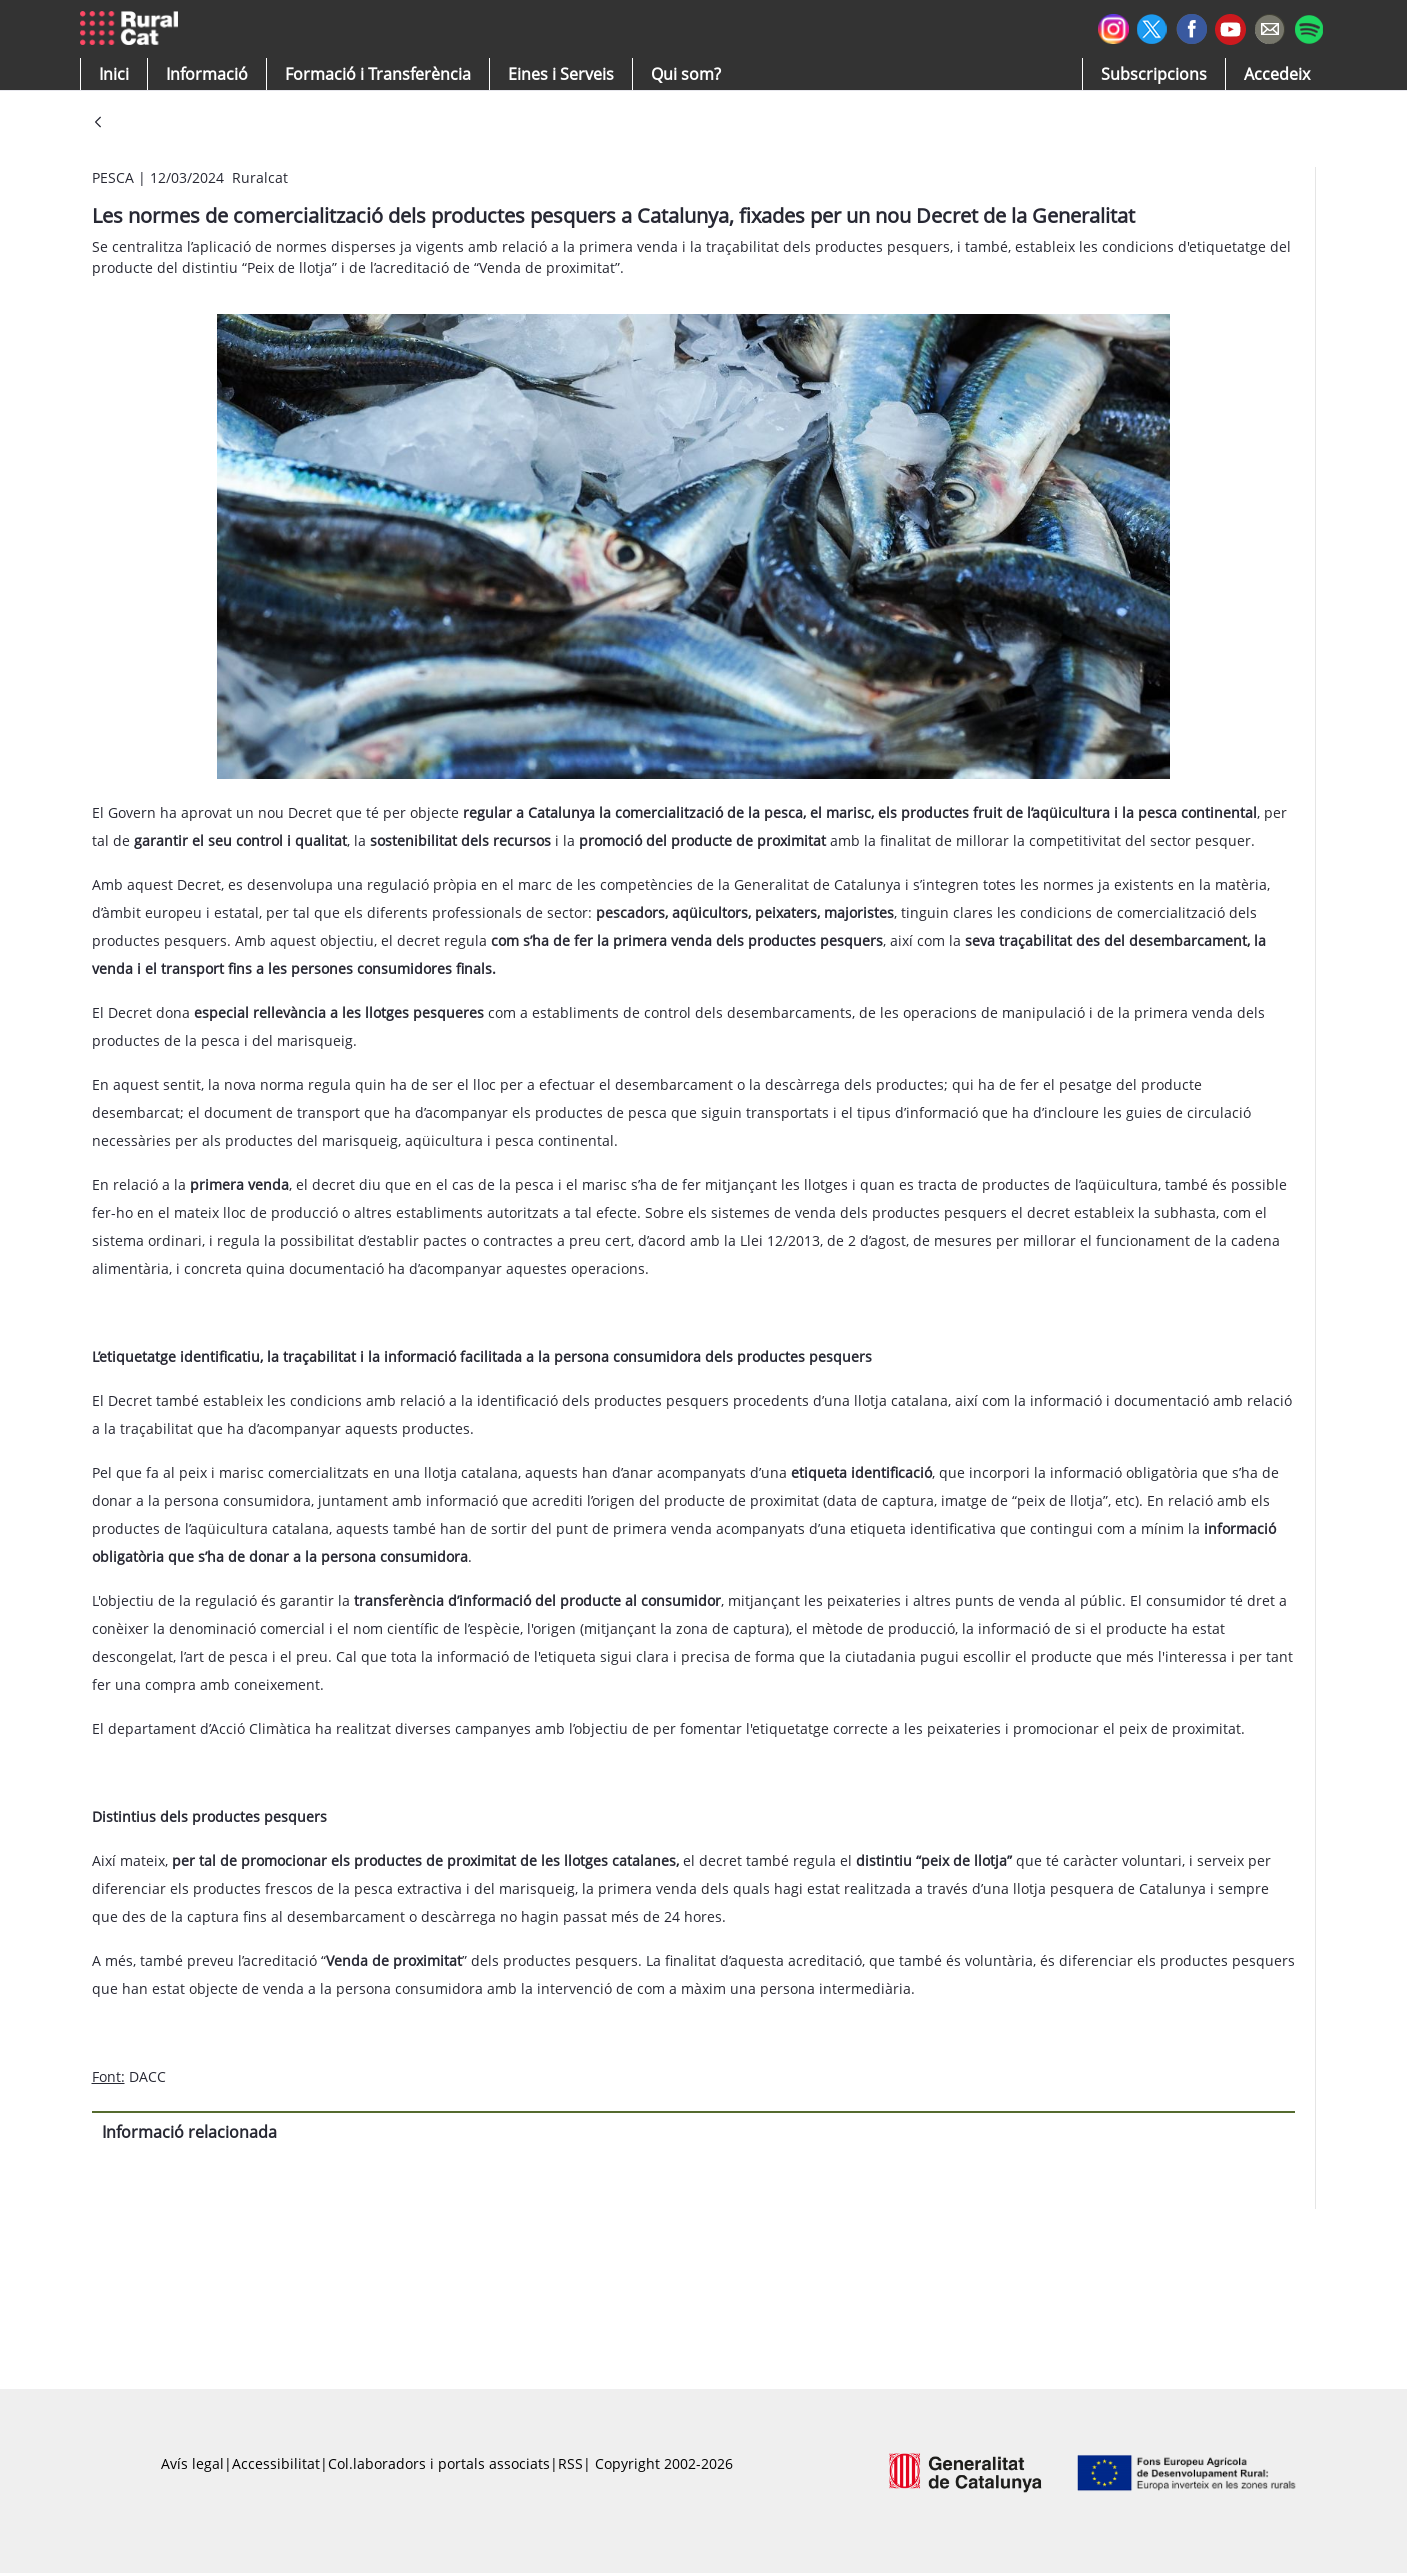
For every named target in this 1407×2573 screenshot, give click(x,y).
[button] (114, 74)
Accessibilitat (276, 2463)
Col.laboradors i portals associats (439, 2463)
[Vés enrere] (98, 123)
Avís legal (192, 2463)
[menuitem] (378, 74)
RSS (570, 2463)
